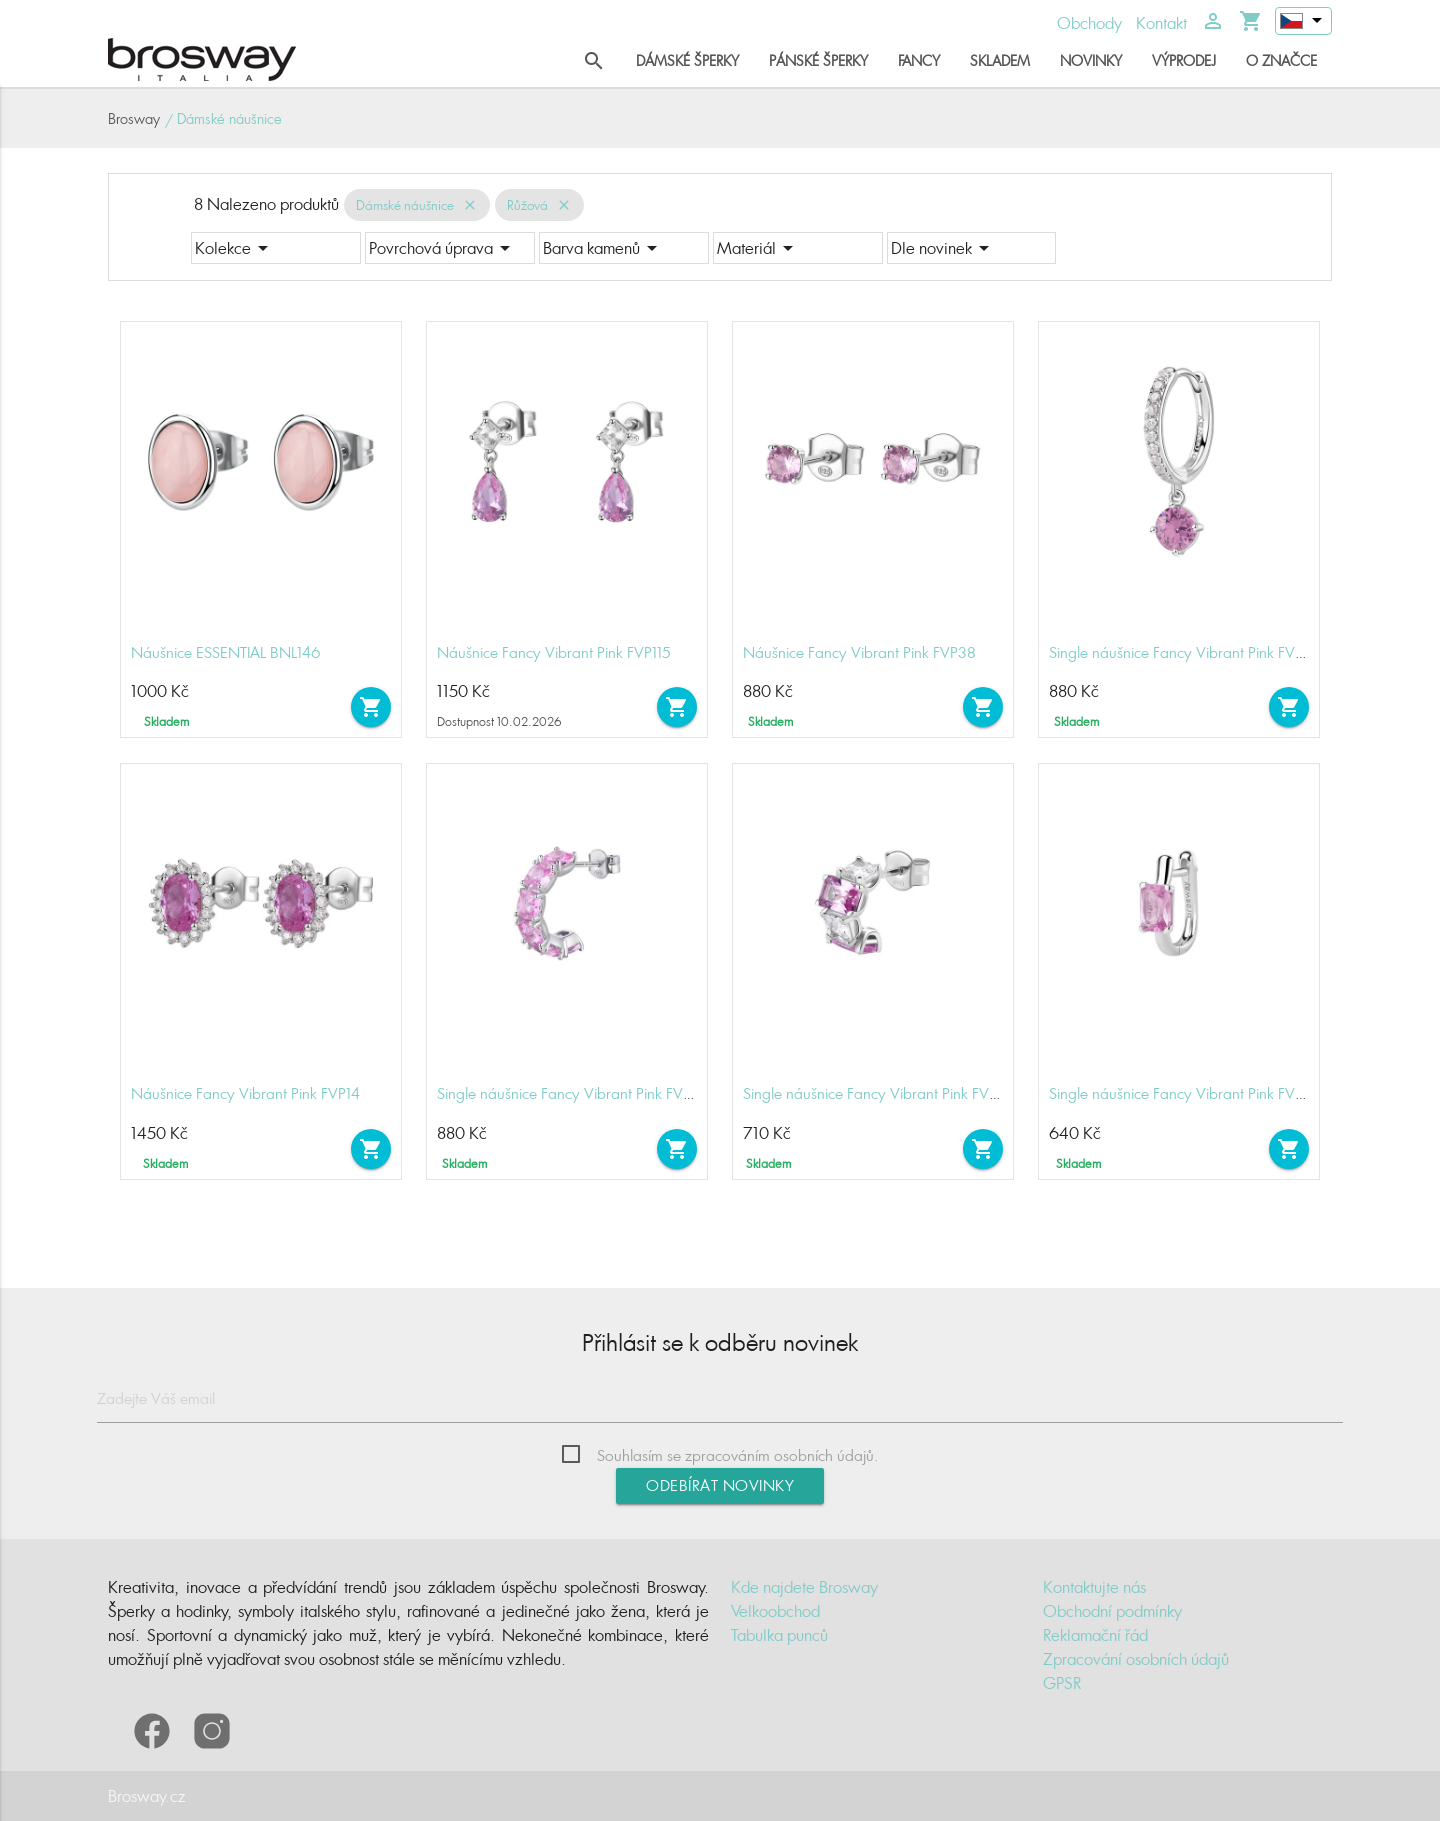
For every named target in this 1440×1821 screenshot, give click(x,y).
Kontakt (1161, 23)
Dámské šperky (687, 60)
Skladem (1000, 60)
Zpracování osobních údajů (1136, 1659)
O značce (1281, 60)
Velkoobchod (775, 1611)
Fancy (919, 60)
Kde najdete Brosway (804, 1587)
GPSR (1062, 1683)
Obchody (1089, 23)
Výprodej (1184, 60)
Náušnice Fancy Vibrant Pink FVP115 (554, 652)
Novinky (1091, 60)
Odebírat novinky (720, 1485)
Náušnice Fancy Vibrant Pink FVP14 (245, 1093)
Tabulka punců (779, 1635)
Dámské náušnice (405, 205)
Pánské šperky (818, 60)
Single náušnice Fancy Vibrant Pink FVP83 (1185, 652)
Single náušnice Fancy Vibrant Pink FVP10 (571, 1093)
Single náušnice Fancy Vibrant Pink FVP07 (1185, 1093)
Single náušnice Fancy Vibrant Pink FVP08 (879, 1093)
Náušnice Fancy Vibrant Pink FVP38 (859, 652)
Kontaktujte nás (1094, 1587)
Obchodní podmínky (1112, 1611)
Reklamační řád (1095, 1635)
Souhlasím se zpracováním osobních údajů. (738, 1455)
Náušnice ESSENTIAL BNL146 (226, 652)
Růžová (527, 205)
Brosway (134, 118)
